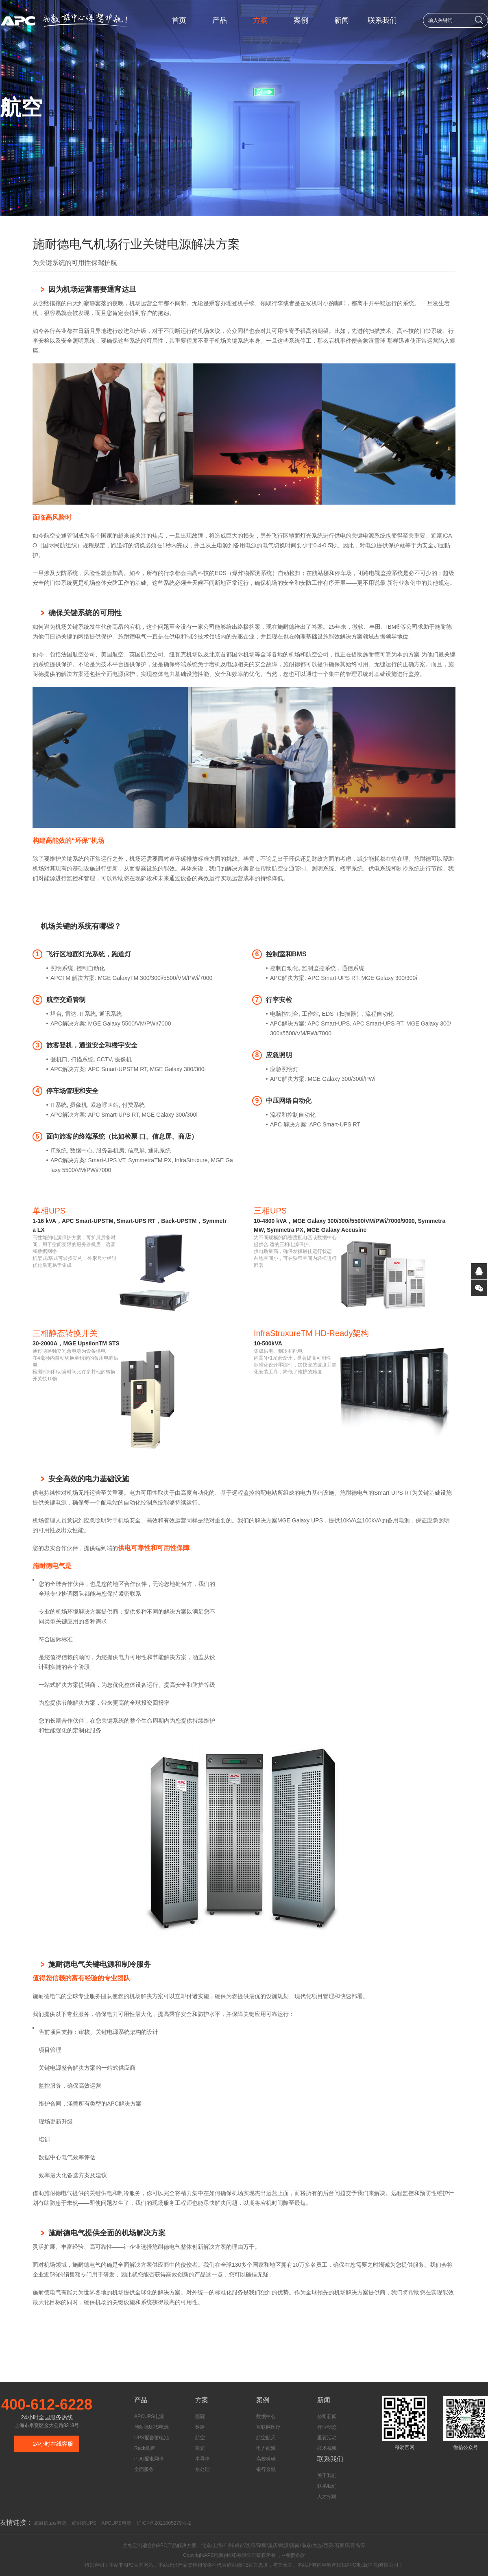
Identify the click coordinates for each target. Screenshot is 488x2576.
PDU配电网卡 (149, 2459)
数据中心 (266, 2416)
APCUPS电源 (149, 2416)
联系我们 (382, 20)
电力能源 (266, 2448)
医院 (200, 2416)
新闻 (341, 20)
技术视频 (327, 2448)
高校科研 (266, 2459)
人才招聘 (327, 2496)
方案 (260, 20)
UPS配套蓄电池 (151, 2437)
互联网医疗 (268, 2427)
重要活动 (327, 2437)
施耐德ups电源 (50, 2523)
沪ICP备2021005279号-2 (164, 2523)
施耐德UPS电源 (151, 2427)
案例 (301, 20)
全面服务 (144, 2469)
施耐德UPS (84, 2523)
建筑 (200, 2448)
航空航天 (266, 2437)
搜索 (479, 20)
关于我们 (327, 2475)
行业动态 (327, 2427)
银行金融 (266, 2469)
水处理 (202, 2469)
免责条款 (295, 2555)
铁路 (200, 2427)
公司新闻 (327, 2416)
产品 (219, 20)
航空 (200, 2437)
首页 (179, 20)
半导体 (202, 2459)
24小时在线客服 (53, 2443)
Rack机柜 (144, 2448)
